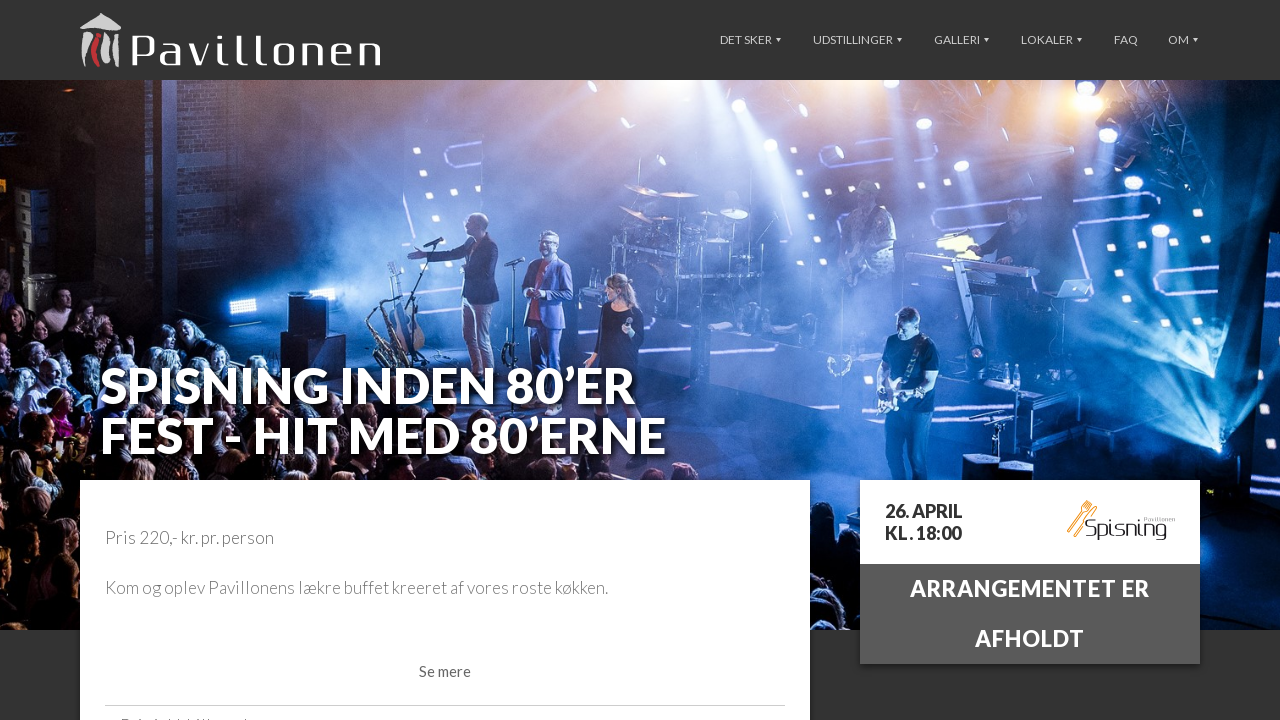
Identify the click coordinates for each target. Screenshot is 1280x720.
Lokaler (1051, 39)
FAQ (1126, 39)
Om (1183, 39)
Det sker (750, 39)
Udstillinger (857, 39)
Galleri (961, 39)
